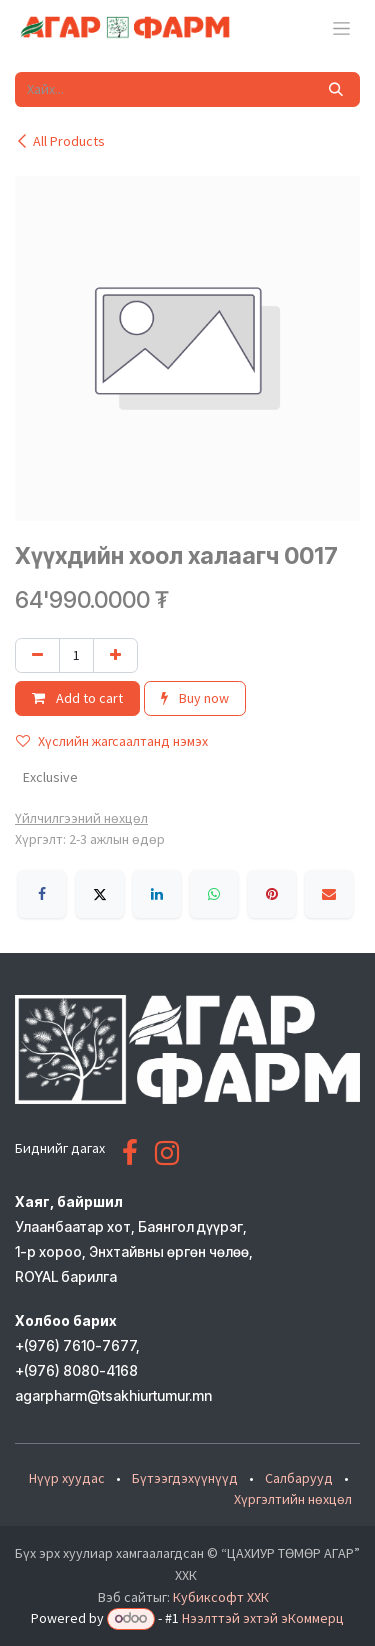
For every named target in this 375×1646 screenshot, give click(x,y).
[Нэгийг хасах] (37, 655)
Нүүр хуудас (67, 1478)
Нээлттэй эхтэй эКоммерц (263, 1618)
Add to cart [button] (77, 698)
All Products (60, 141)
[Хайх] (336, 89)
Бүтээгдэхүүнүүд (185, 1478)
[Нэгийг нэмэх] (115, 655)
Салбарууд (299, 1478)
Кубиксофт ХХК (221, 1597)
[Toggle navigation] (341, 28)
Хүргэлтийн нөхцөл (293, 1499)
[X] (100, 894)
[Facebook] (42, 894)
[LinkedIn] (157, 894)
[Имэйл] (329, 894)
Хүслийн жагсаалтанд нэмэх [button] (112, 741)
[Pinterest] (272, 894)
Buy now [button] (195, 698)
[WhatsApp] (214, 894)
